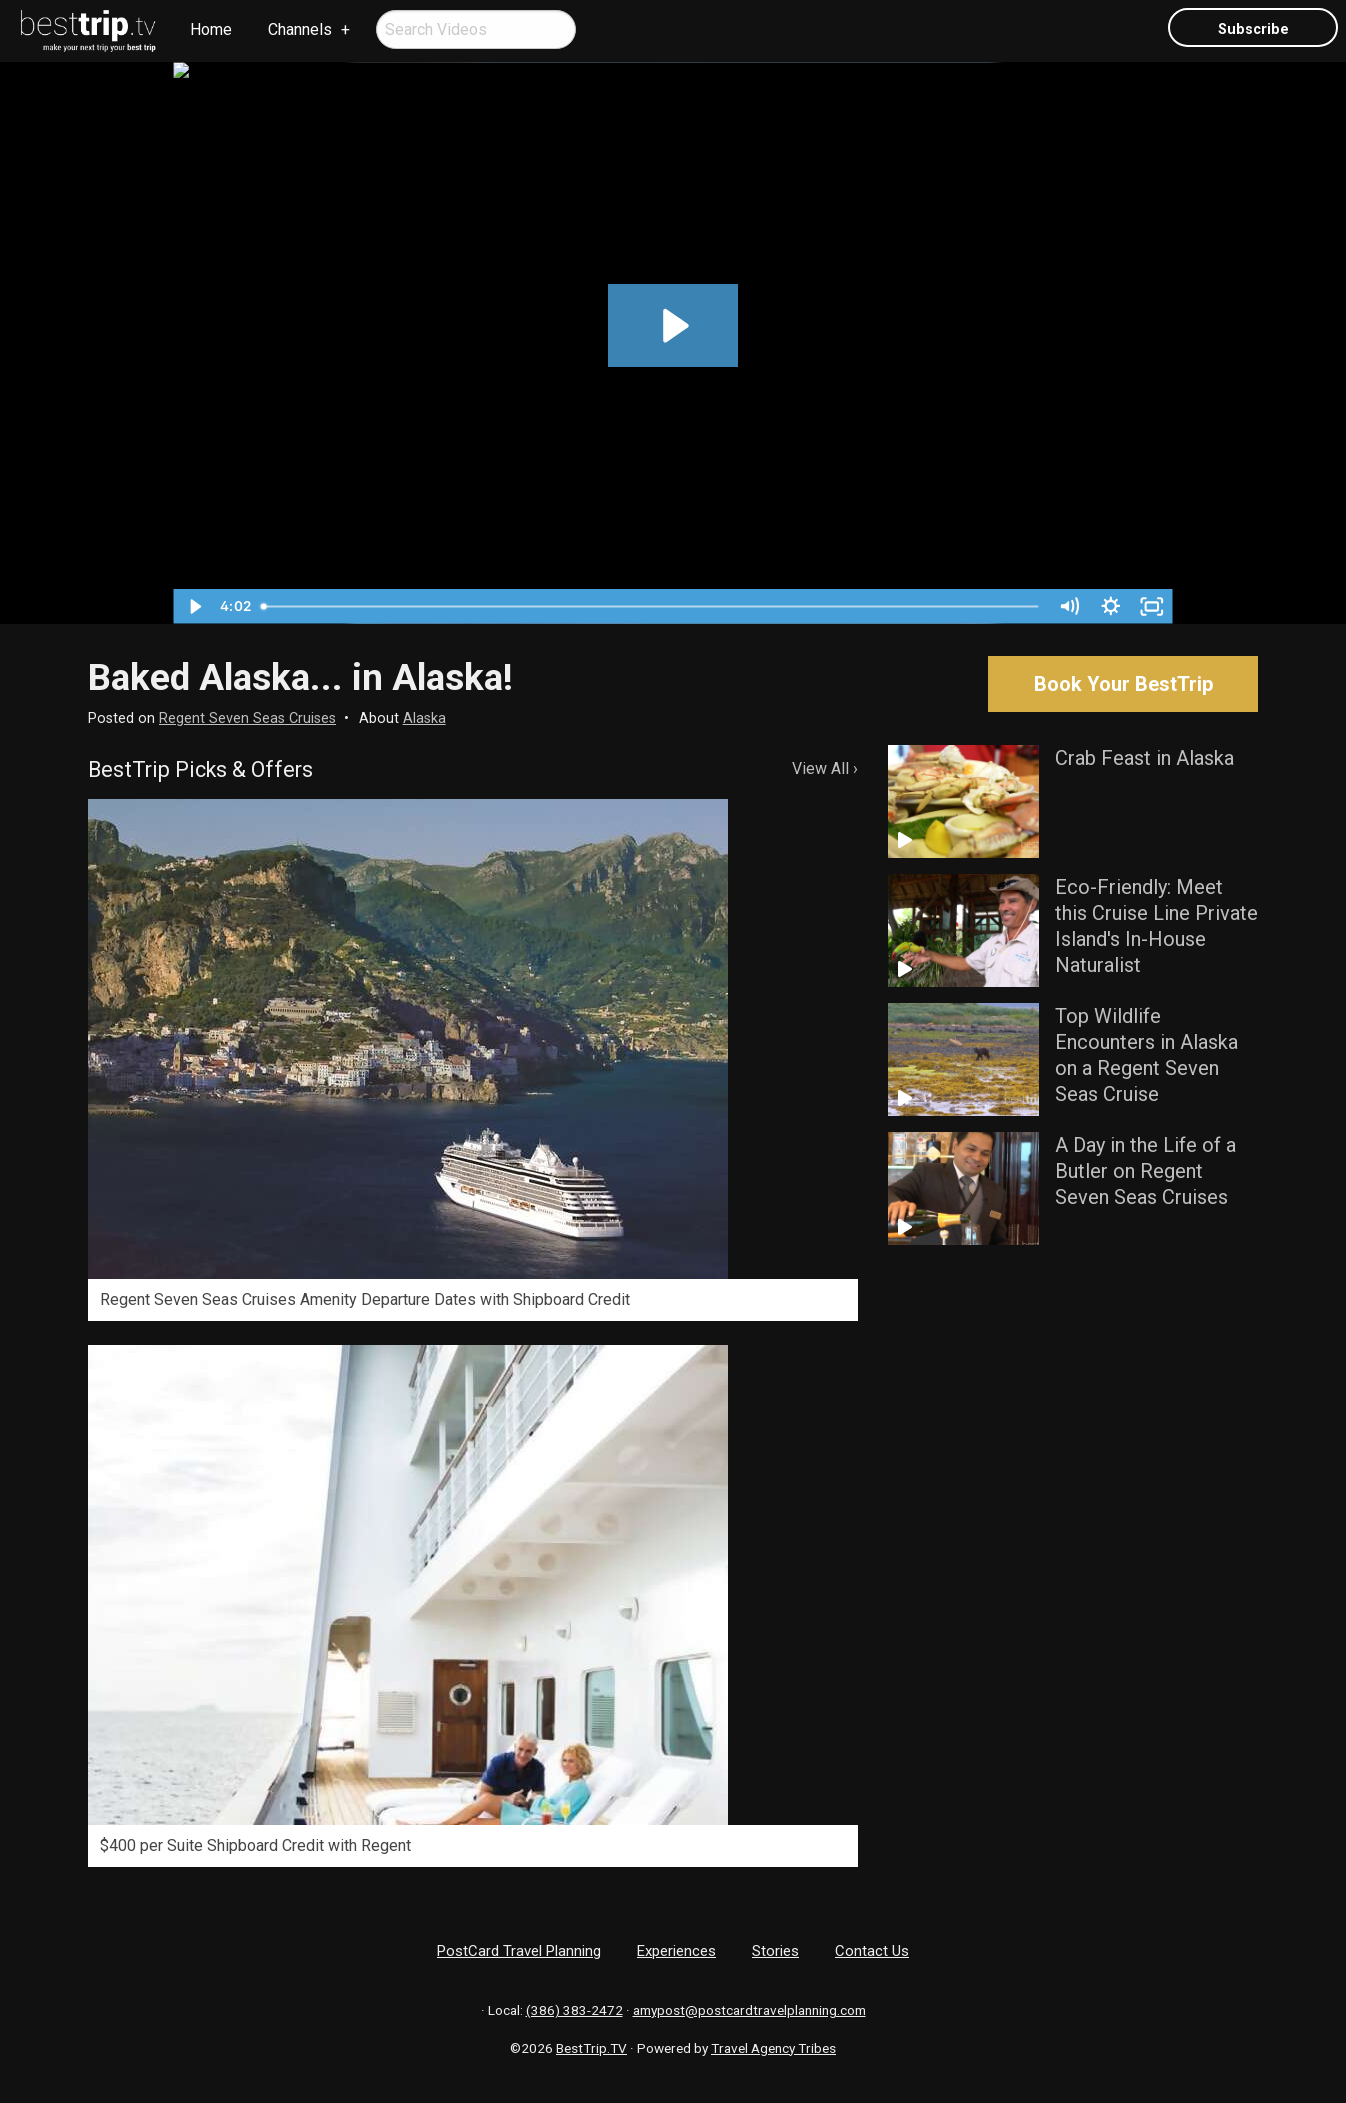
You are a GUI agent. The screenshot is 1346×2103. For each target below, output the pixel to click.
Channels (300, 29)
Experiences (676, 1951)
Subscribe (1253, 29)
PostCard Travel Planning (519, 1951)
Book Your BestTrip (1123, 684)
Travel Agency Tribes (773, 2048)
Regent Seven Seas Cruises (247, 718)
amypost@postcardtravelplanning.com (749, 2010)
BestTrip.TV (591, 2048)
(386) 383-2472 (574, 2010)
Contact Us (872, 1951)
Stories (775, 1951)
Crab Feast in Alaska (1144, 758)
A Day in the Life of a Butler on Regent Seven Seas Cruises (1145, 1171)
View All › (825, 768)
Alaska (424, 718)
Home (211, 29)
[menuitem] (89, 31)
